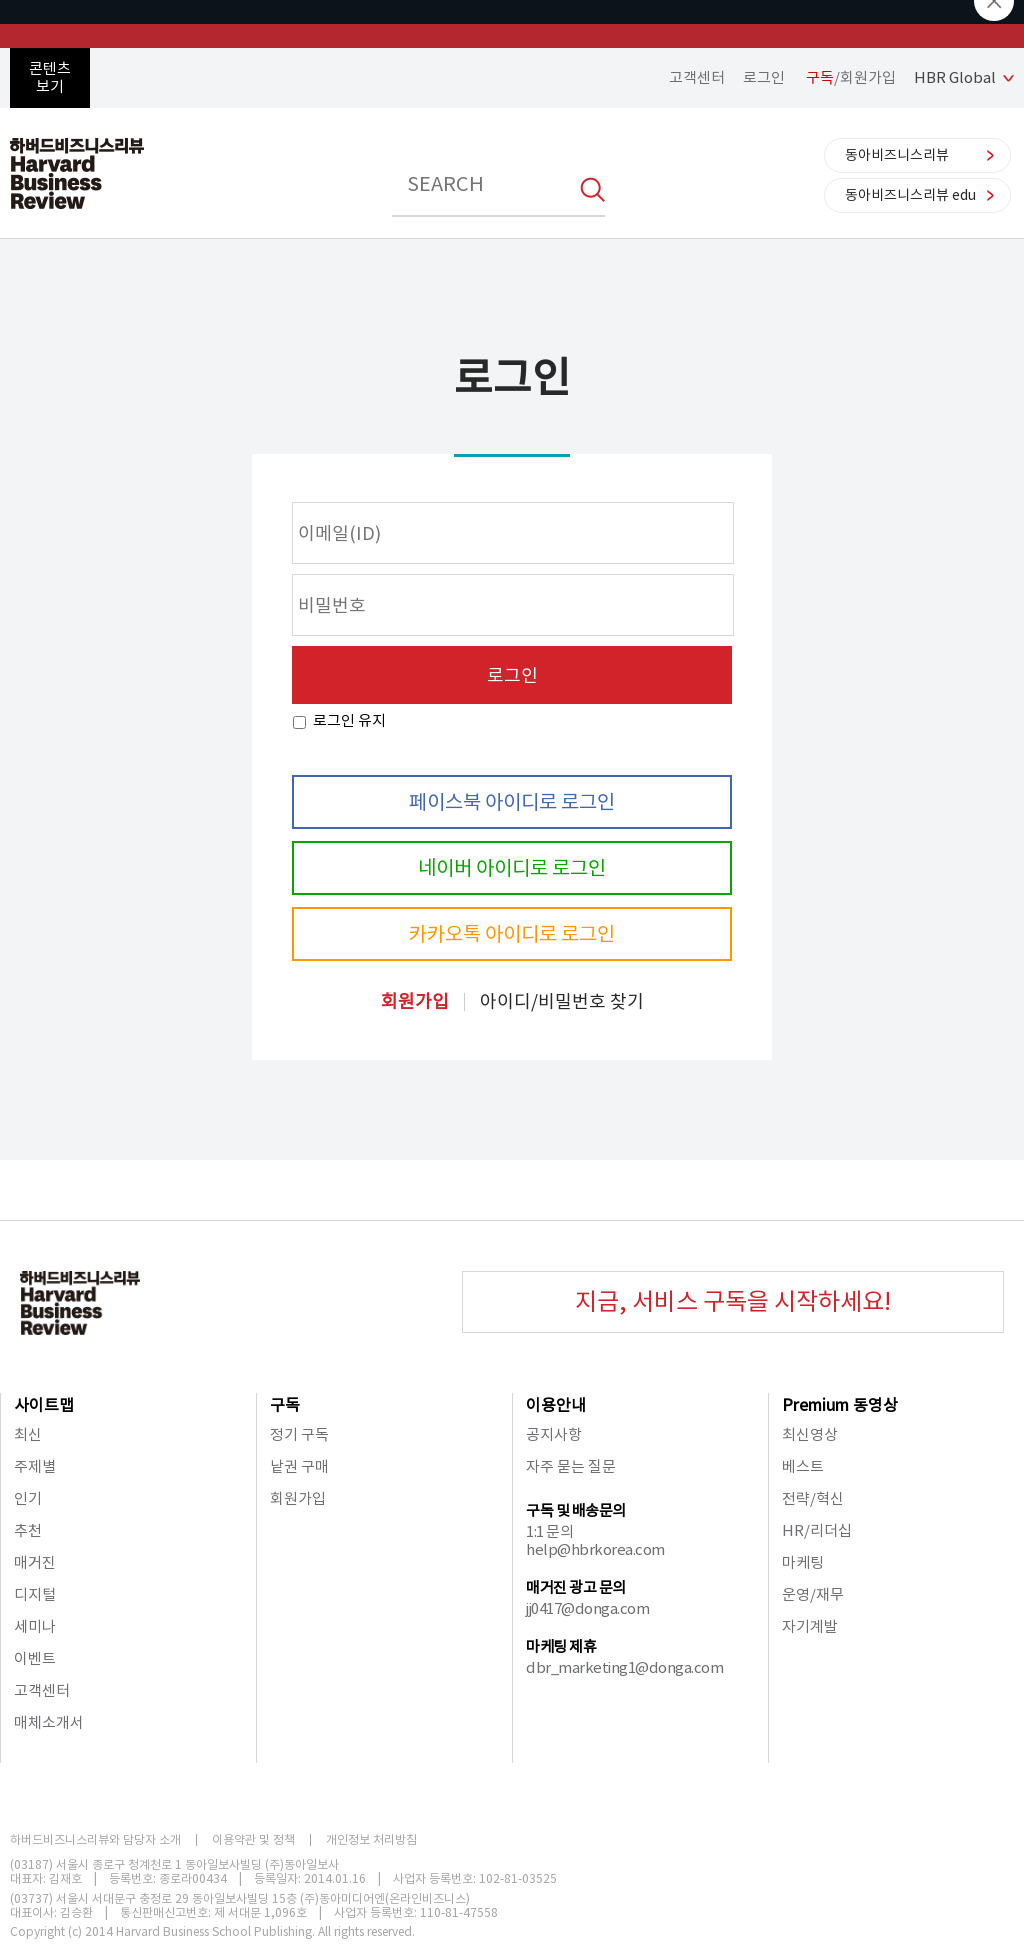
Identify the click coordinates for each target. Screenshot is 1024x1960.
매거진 (35, 1562)
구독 (285, 1405)
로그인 (764, 77)
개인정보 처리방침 (371, 1840)
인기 (28, 1498)
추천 (28, 1530)
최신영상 (810, 1434)
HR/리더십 (817, 1530)
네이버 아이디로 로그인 (512, 868)
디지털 (35, 1594)
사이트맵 (44, 1405)
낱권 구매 (299, 1466)
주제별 (35, 1466)
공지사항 (554, 1434)
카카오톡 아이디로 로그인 (512, 934)
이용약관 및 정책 (253, 1840)
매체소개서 (49, 1722)
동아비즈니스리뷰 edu (910, 195)
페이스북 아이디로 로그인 (512, 802)
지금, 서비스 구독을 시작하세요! (733, 1301)
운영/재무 (813, 1594)
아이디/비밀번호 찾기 (562, 1002)
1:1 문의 (549, 1531)
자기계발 (810, 1626)
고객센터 (697, 77)
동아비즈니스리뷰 (897, 155)
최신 (28, 1434)
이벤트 (35, 1658)
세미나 (35, 1626)
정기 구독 (299, 1434)
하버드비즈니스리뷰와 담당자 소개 (95, 1840)
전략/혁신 (813, 1498)
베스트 (803, 1466)
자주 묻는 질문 (571, 1466)
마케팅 (803, 1562)
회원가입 (415, 1002)
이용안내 (556, 1405)
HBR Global (955, 77)
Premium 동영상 (840, 1405)
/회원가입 (851, 77)
